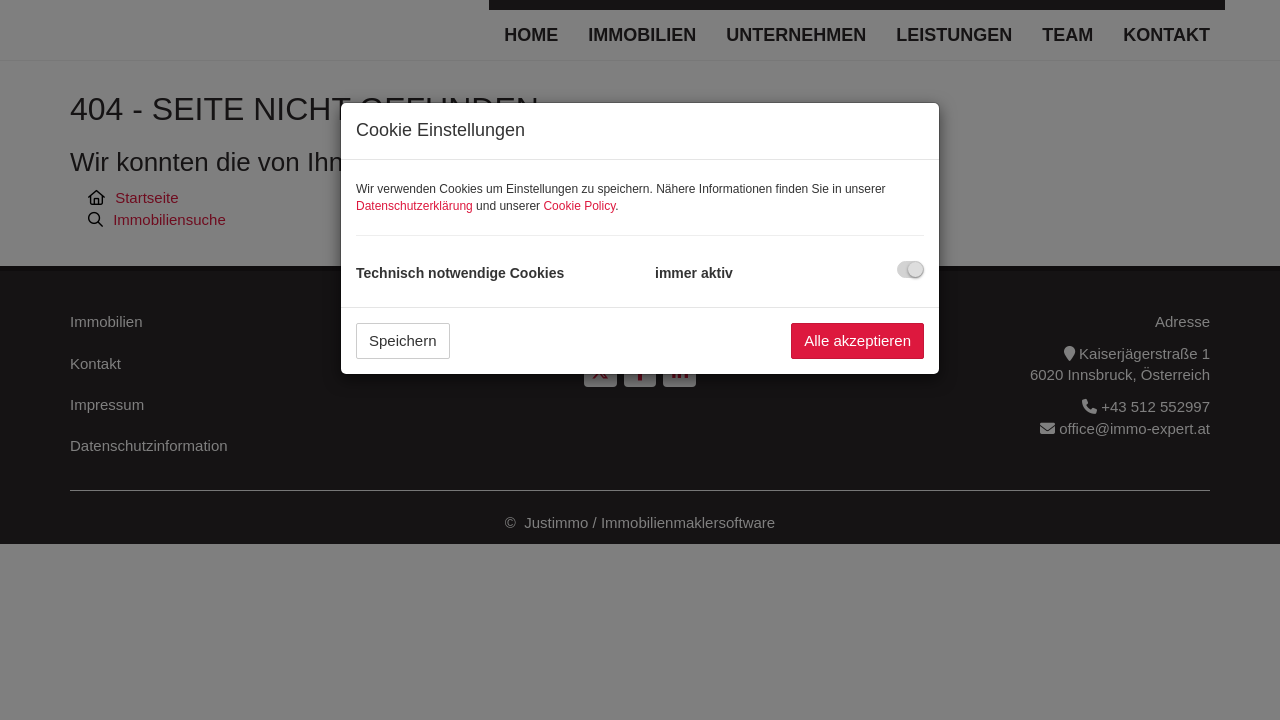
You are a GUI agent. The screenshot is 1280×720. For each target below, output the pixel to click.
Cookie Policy (579, 206)
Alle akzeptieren (857, 340)
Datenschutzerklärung (414, 206)
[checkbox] (910, 269)
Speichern (403, 340)
